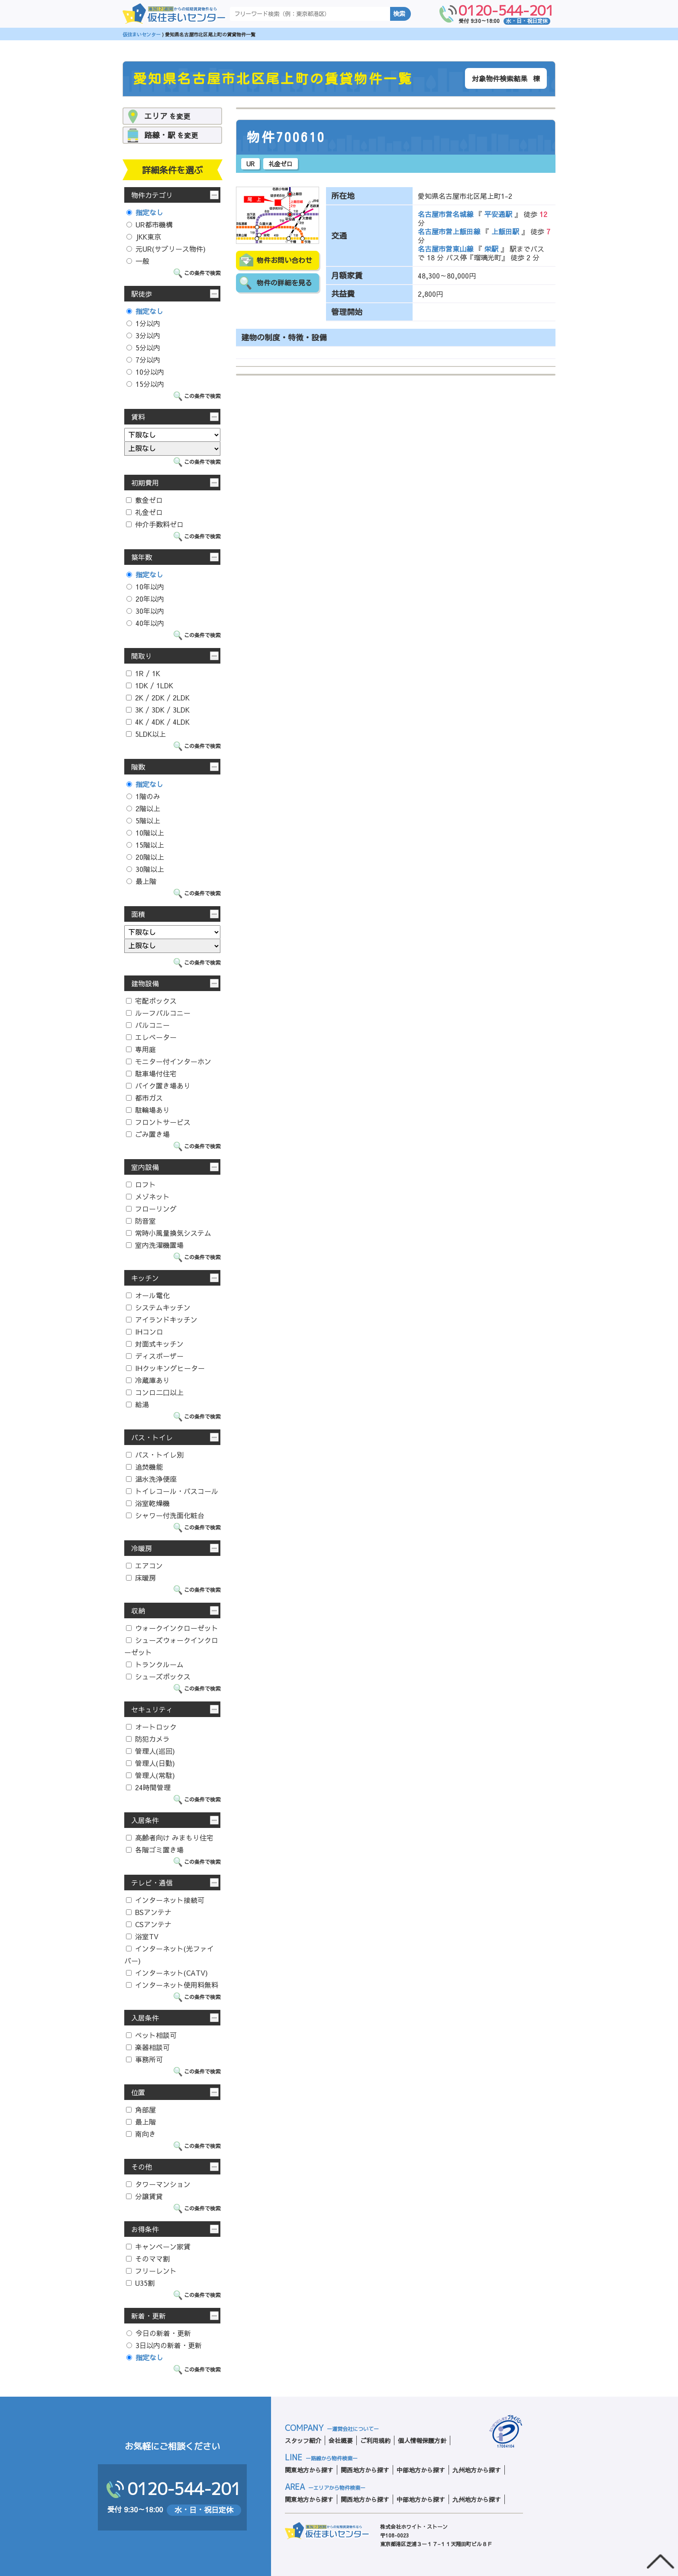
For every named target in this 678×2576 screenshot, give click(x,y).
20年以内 (145, 598)
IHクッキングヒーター (165, 1368)
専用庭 (141, 1049)
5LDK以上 (146, 734)
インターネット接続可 (165, 1900)
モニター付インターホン (168, 1061)
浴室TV (142, 1936)
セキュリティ (152, 1709)
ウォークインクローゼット (172, 1628)
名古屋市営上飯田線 (450, 231)
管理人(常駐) (150, 1775)
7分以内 (143, 359)
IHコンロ (144, 1331)
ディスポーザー (155, 1356)
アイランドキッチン (161, 1319)
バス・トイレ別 (155, 1454)
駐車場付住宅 (151, 1073)
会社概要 (341, 2440)
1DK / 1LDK (149, 685)
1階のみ (143, 796)
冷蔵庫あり (148, 1380)
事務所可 (144, 2059)
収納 (138, 1610)
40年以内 (145, 623)
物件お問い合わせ (284, 260)
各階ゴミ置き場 (155, 1849)
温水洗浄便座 (151, 1479)
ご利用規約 (375, 2440)
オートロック (151, 1726)
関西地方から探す (365, 2470)
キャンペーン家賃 (158, 2246)
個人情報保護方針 (422, 2440)
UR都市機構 (149, 224)
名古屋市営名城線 (446, 214)
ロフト (141, 1184)
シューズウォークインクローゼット (171, 1646)
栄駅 (491, 248)
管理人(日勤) (150, 1763)
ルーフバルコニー (158, 1012)
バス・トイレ (152, 1437)
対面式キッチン (155, 1343)
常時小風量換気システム (168, 1233)
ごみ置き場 (148, 1134)
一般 (137, 261)
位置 (138, 2092)
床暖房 (141, 1577)
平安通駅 (498, 214)
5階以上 (143, 820)
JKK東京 (143, 236)
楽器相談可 (148, 2047)
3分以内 (143, 335)
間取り (141, 656)
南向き (141, 2134)
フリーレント (151, 2270)
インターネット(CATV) (167, 1972)
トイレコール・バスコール (172, 1491)
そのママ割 (148, 2258)
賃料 (138, 416)
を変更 (167, 115)
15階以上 (145, 844)
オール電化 (148, 1295)
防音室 (141, 1220)
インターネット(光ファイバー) (169, 1954)
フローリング (151, 1208)
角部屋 (141, 2109)
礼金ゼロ (144, 512)
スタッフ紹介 (303, 2440)
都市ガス (144, 1097)
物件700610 (286, 137)
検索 (399, 14)
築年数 (141, 557)
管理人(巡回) (150, 1751)
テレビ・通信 (152, 1882)
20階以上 (145, 857)
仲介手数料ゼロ (155, 524)
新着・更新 (148, 2315)
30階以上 (145, 869)
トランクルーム (155, 1664)
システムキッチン (158, 1307)
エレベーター (151, 1037)
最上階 (141, 881)
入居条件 (145, 1820)
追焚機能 (144, 1466)
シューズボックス (158, 1676)
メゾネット (148, 1196)
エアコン (144, 1565)
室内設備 (145, 1167)
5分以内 (143, 347)
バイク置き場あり (158, 1085)
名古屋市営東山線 (446, 248)
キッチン (145, 1278)
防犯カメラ (148, 1738)
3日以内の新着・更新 (164, 2345)
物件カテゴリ (152, 195)
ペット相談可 (151, 2035)
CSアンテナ (148, 1924)
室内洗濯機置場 (155, 1245)
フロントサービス (158, 1122)
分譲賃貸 (144, 2196)
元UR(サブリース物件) (166, 248)
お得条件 (145, 2229)
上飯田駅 (505, 231)
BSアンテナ (148, 1912)
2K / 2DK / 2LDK (158, 697)
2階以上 (143, 808)
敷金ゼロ (144, 500)
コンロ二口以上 (155, 1392)
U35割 (140, 2283)
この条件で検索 (202, 272)
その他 (141, 2166)
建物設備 (145, 983)
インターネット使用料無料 (172, 1985)
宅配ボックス (151, 1000)
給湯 (137, 1404)
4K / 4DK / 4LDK (158, 721)
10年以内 (145, 586)
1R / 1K (143, 673)
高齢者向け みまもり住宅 (169, 1837)
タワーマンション (158, 2184)
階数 (138, 766)
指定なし (144, 212)
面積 (138, 914)
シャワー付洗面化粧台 (165, 1515)
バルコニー (148, 1025)
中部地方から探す (421, 2470)
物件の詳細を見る (284, 282)
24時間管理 (148, 1787)
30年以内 (145, 611)
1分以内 (143, 323)
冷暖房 (141, 1548)
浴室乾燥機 (148, 1503)
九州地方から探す (476, 2470)
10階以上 (145, 832)
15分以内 (145, 384)
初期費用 (145, 482)
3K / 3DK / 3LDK (158, 709)
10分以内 (145, 371)
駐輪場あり (148, 1110)
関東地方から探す (309, 2470)
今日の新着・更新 (158, 2333)
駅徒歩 (141, 293)
